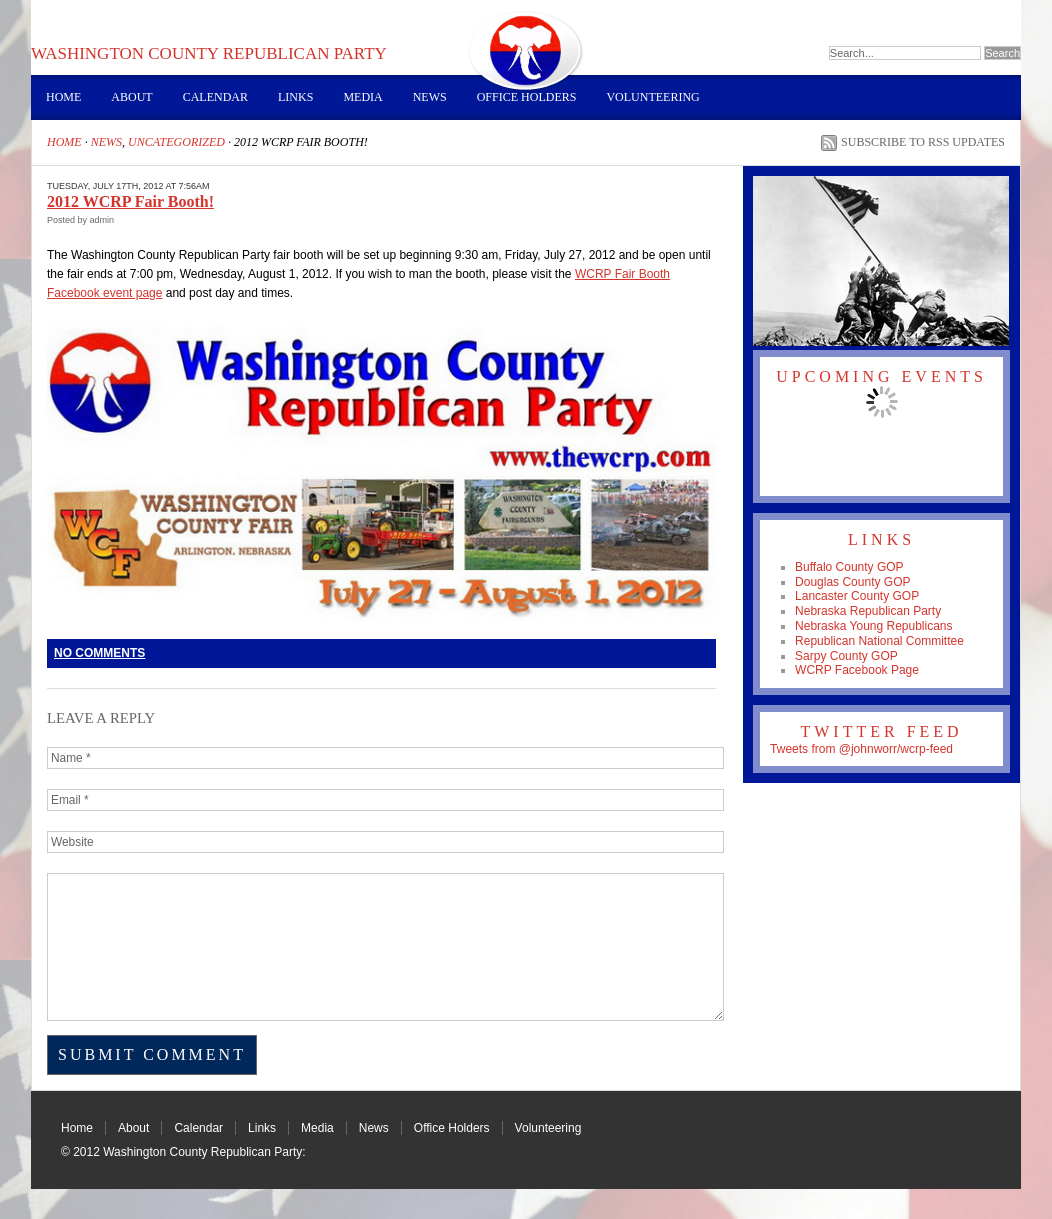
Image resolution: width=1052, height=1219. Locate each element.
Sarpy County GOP (846, 656)
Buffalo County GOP (849, 567)
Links (295, 97)
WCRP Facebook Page (857, 670)
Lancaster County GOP (857, 596)
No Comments (99, 653)
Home (63, 97)
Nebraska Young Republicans (873, 626)
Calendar (215, 97)
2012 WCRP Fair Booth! (130, 201)
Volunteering (652, 97)
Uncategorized (176, 142)
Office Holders (527, 97)
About (131, 97)
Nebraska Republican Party (868, 611)
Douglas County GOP (852, 582)
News (430, 97)
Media (362, 97)
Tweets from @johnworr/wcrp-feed (861, 749)
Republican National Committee (879, 641)
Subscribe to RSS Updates (923, 142)
